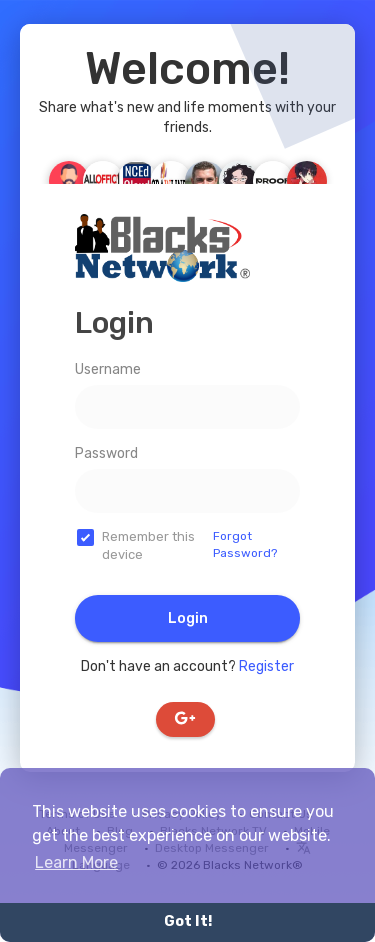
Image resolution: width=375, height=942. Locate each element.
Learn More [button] (76, 862)
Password (106, 453)
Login (188, 618)
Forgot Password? (245, 544)
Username (108, 369)
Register (266, 666)
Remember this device (148, 546)
